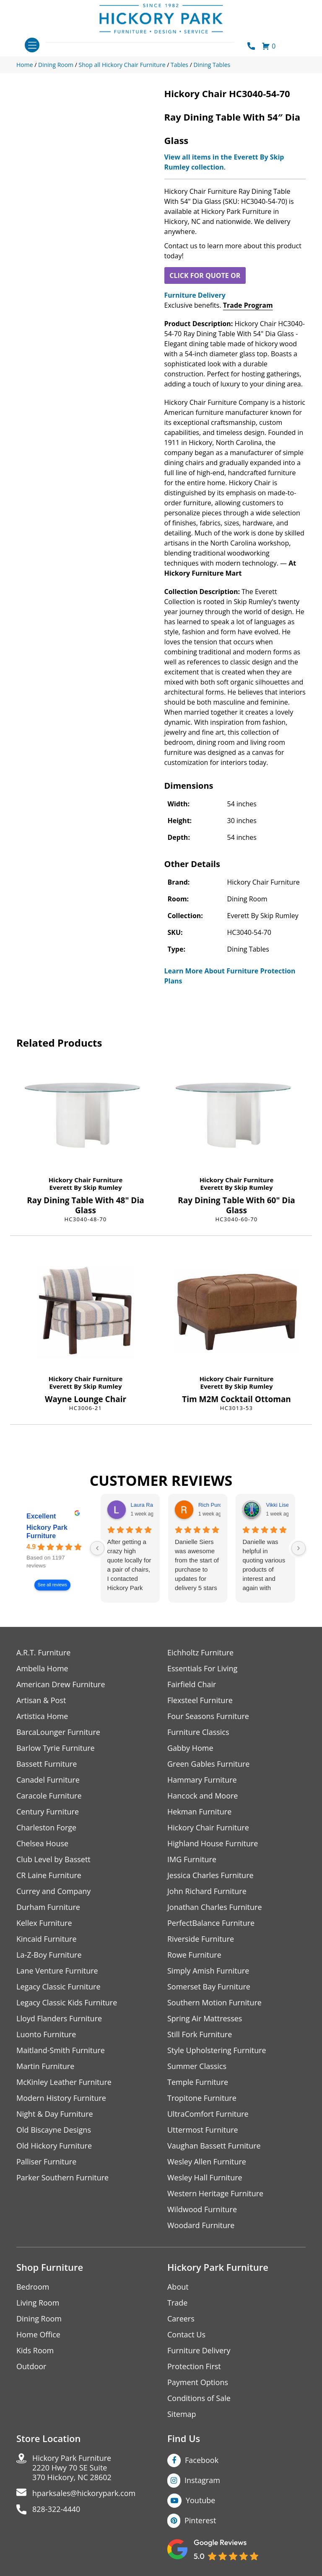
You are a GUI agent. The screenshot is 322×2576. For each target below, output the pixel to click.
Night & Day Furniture (54, 2114)
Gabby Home (190, 1748)
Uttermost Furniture (202, 2130)
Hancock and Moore (202, 1796)
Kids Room (35, 2350)
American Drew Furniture (60, 1684)
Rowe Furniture (194, 1955)
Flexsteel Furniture (200, 1700)
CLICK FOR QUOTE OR (204, 275)
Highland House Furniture (212, 1843)
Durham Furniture (48, 1907)
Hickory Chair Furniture (86, 1180)
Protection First (194, 2366)
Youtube (201, 2500)
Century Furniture (47, 1812)
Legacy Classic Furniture (58, 1987)
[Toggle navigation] (32, 45)
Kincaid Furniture (46, 1939)
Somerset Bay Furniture (208, 1987)
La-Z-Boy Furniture (49, 1955)
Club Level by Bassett (53, 1859)
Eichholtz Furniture (200, 1652)
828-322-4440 (56, 2509)
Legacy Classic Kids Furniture (66, 2002)
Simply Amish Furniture (208, 1971)
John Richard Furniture (207, 1891)
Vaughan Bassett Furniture (214, 2146)
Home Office (38, 2334)
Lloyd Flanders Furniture (59, 2018)
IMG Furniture (191, 1859)
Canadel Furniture (48, 1780)
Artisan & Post (41, 1700)
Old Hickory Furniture (54, 2146)
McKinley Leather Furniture (64, 2082)
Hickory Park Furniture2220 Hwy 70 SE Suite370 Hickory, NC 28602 (72, 2467)
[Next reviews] (298, 1548)
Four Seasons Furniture (208, 1716)
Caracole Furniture (49, 1796)
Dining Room (39, 2319)
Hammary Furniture (202, 1780)
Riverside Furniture (200, 1939)
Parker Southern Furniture (62, 2177)
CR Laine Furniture (48, 1875)
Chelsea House (42, 1843)
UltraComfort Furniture (208, 2114)
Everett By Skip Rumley (85, 1187)
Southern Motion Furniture (214, 2002)
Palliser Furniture (46, 2162)
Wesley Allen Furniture (206, 2162)
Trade (177, 2303)
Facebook (201, 2460)
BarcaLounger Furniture (58, 1732)
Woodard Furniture (201, 2225)
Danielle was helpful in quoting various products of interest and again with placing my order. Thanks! (263, 1565)
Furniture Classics (198, 1732)
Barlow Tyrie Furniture (55, 1748)
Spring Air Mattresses (204, 2018)
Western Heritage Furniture (215, 2193)
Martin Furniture (45, 2066)
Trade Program (248, 305)
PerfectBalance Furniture (210, 1923)
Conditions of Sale (199, 2398)
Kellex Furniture (44, 1923)
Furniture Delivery (195, 295)
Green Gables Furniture (208, 1764)
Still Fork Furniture (199, 2034)
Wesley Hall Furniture (204, 2177)
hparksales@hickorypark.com (83, 2493)
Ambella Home (42, 1668)
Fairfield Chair (191, 1684)
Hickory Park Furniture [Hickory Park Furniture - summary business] (47, 1532)
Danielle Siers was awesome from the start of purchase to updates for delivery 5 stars (197, 1564)
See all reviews (52, 1585)
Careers (181, 2319)
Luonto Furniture (46, 2034)
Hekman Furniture (199, 1812)
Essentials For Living (202, 1668)
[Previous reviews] (97, 1548)
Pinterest (200, 2520)
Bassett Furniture (46, 1764)
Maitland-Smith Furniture (60, 2050)
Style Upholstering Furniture (216, 2050)
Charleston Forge (46, 1827)
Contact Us (186, 2334)
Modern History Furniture (61, 2098)
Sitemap (181, 2414)
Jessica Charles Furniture (210, 1875)
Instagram (202, 2480)
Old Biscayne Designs (53, 2130)
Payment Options (197, 2382)
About (178, 2287)
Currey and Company (53, 1891)
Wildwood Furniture (202, 2209)
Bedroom (32, 2287)
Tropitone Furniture (201, 2098)
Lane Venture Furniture (57, 1971)
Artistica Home (42, 1716)
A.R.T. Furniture (43, 1652)
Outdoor (31, 2366)
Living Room (37, 2303)
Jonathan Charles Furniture (214, 1907)
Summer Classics (196, 2066)
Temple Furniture (197, 2082)
